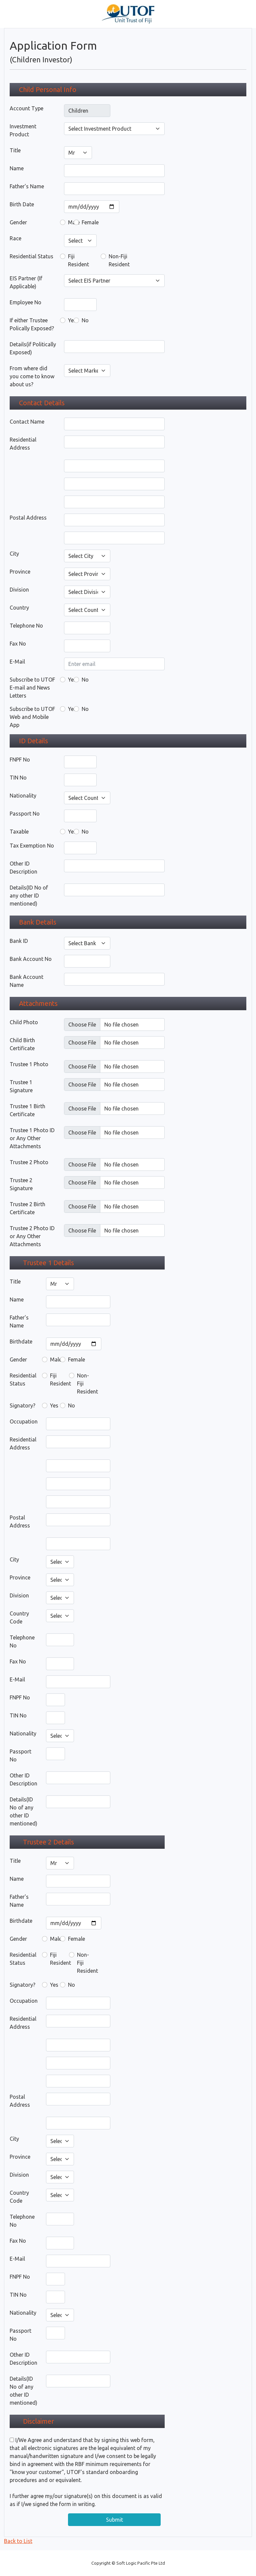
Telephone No (26, 626)
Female (90, 222)
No (85, 320)
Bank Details (37, 922)
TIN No (18, 778)
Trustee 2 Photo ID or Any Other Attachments (32, 1236)
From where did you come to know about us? (32, 376)
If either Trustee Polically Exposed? (32, 324)
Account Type (26, 108)
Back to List (18, 2541)
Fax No (18, 644)
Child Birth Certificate (22, 1044)
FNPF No (20, 760)
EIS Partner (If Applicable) (26, 282)
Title (15, 150)
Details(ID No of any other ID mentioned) (29, 896)
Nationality (23, 796)
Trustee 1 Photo (29, 1064)
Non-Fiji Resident (119, 260)
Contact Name (27, 422)
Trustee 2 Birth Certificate (27, 1208)
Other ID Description (23, 868)
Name (17, 168)
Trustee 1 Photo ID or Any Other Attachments (32, 1138)
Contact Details (42, 403)
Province (20, 572)
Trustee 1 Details (48, 1263)
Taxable (19, 832)
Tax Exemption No (32, 846)
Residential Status (31, 256)
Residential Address (23, 444)
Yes (72, 320)
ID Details (33, 741)
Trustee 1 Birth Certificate (27, 1110)
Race (15, 238)
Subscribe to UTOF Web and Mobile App (32, 717)
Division (19, 590)
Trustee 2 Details (48, 1842)
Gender (18, 222)
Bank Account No (31, 959)
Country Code (19, 1617)
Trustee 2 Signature (21, 1184)
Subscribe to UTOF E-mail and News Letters (32, 688)
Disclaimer (38, 2421)
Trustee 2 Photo (29, 1162)
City (14, 554)
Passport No (25, 814)
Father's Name (27, 186)
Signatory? (22, 1405)
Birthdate (21, 1341)
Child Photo (24, 1022)
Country (19, 608)
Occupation (24, 1421)
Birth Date (22, 204)
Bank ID (19, 941)
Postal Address (28, 518)
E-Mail (17, 662)
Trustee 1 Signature (21, 1086)
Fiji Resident (78, 260)
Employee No (25, 302)
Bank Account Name (26, 981)
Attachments (38, 1003)
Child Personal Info (47, 89)
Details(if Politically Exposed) (33, 348)
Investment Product (23, 130)
